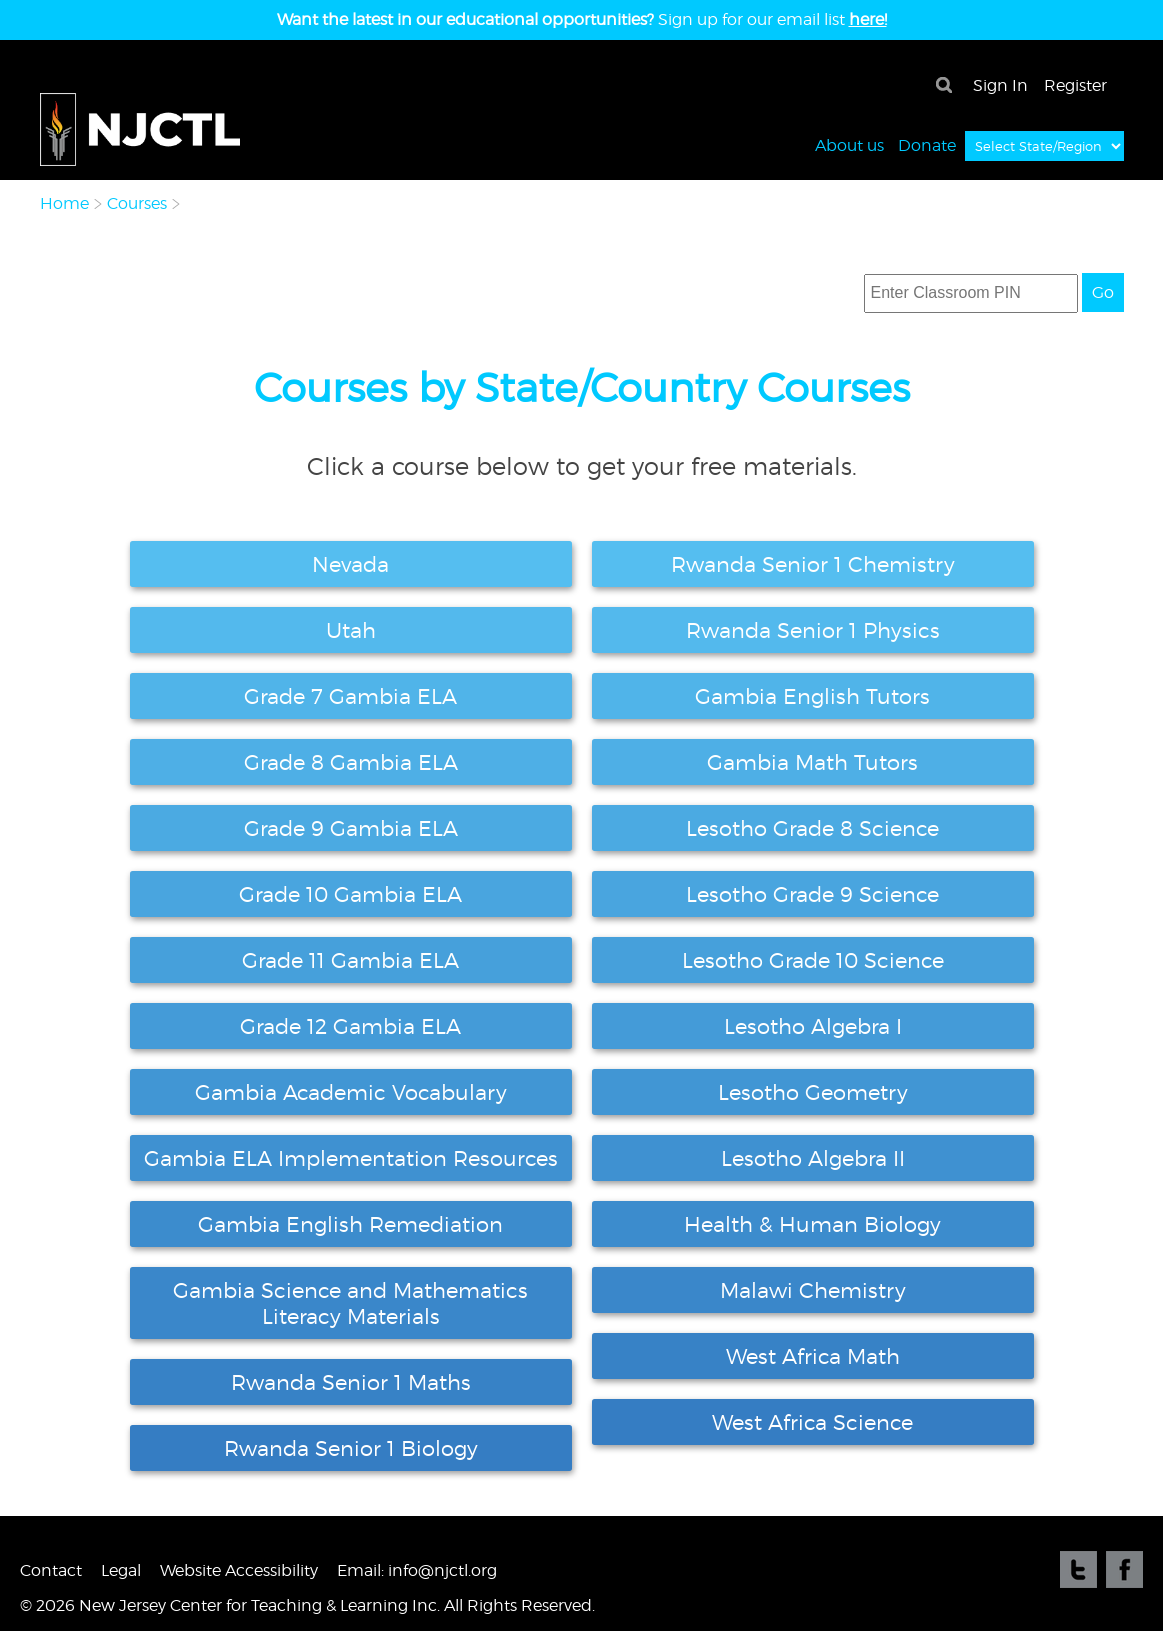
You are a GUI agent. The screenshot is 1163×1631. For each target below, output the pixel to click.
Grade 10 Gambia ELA (350, 894)
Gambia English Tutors (812, 696)
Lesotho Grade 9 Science (812, 894)
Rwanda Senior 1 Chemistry (813, 564)
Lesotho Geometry (813, 1092)
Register (1075, 85)
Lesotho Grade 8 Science (812, 828)
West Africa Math (813, 1356)
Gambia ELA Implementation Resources (351, 1158)
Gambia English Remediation (350, 1224)
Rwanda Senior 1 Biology (351, 1448)
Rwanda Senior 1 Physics (813, 630)
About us (849, 144)
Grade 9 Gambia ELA (351, 828)
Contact (51, 1570)
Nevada (350, 564)
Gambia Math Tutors (812, 762)
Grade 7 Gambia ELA (350, 696)
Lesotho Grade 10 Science (813, 960)
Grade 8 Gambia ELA (351, 762)
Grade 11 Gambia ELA (350, 960)
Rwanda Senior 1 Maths (351, 1382)
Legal (121, 1570)
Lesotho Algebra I (813, 1026)
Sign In (1000, 85)
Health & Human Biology (812, 1224)
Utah (351, 630)
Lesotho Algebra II (813, 1158)
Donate (927, 144)
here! (868, 19)
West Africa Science (812, 1422)
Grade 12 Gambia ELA (350, 1026)
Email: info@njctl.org (417, 1570)
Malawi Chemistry (813, 1290)
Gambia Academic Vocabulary (351, 1092)
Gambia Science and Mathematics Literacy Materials (350, 1303)
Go (1103, 292)
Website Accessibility (239, 1570)
